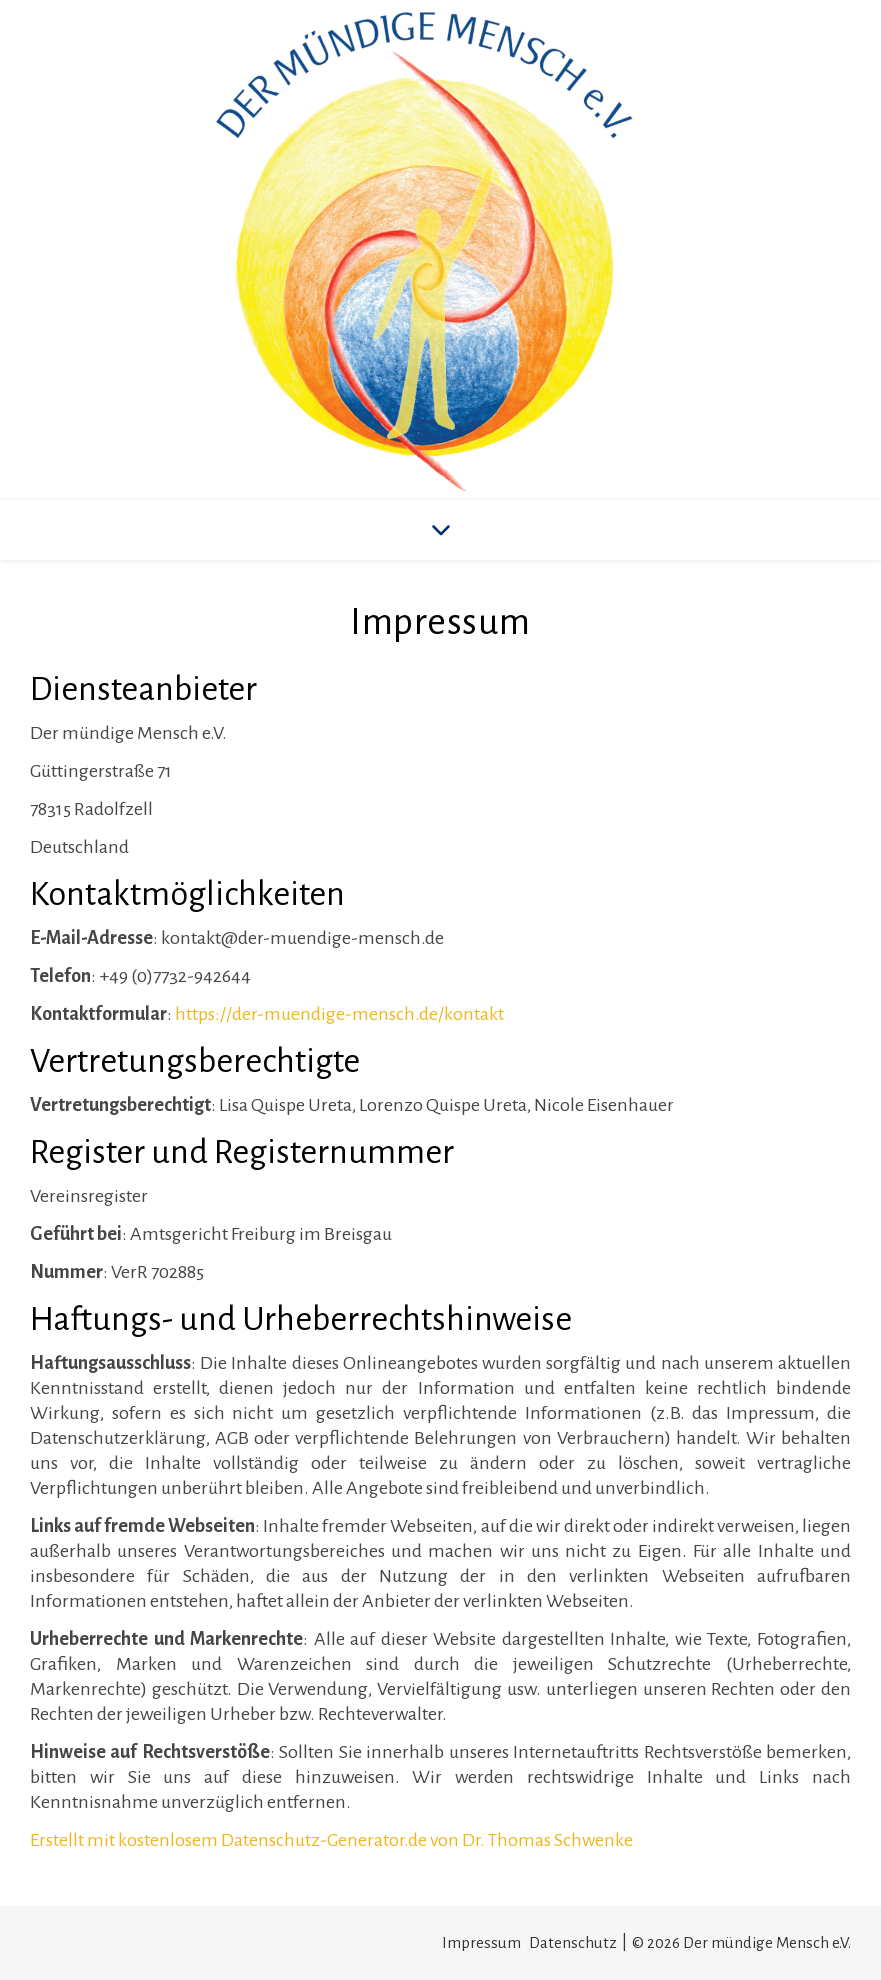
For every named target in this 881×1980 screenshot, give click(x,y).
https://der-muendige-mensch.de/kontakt (339, 1014)
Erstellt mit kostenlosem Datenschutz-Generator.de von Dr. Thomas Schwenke (331, 1840)
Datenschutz (573, 1942)
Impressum (481, 1942)
